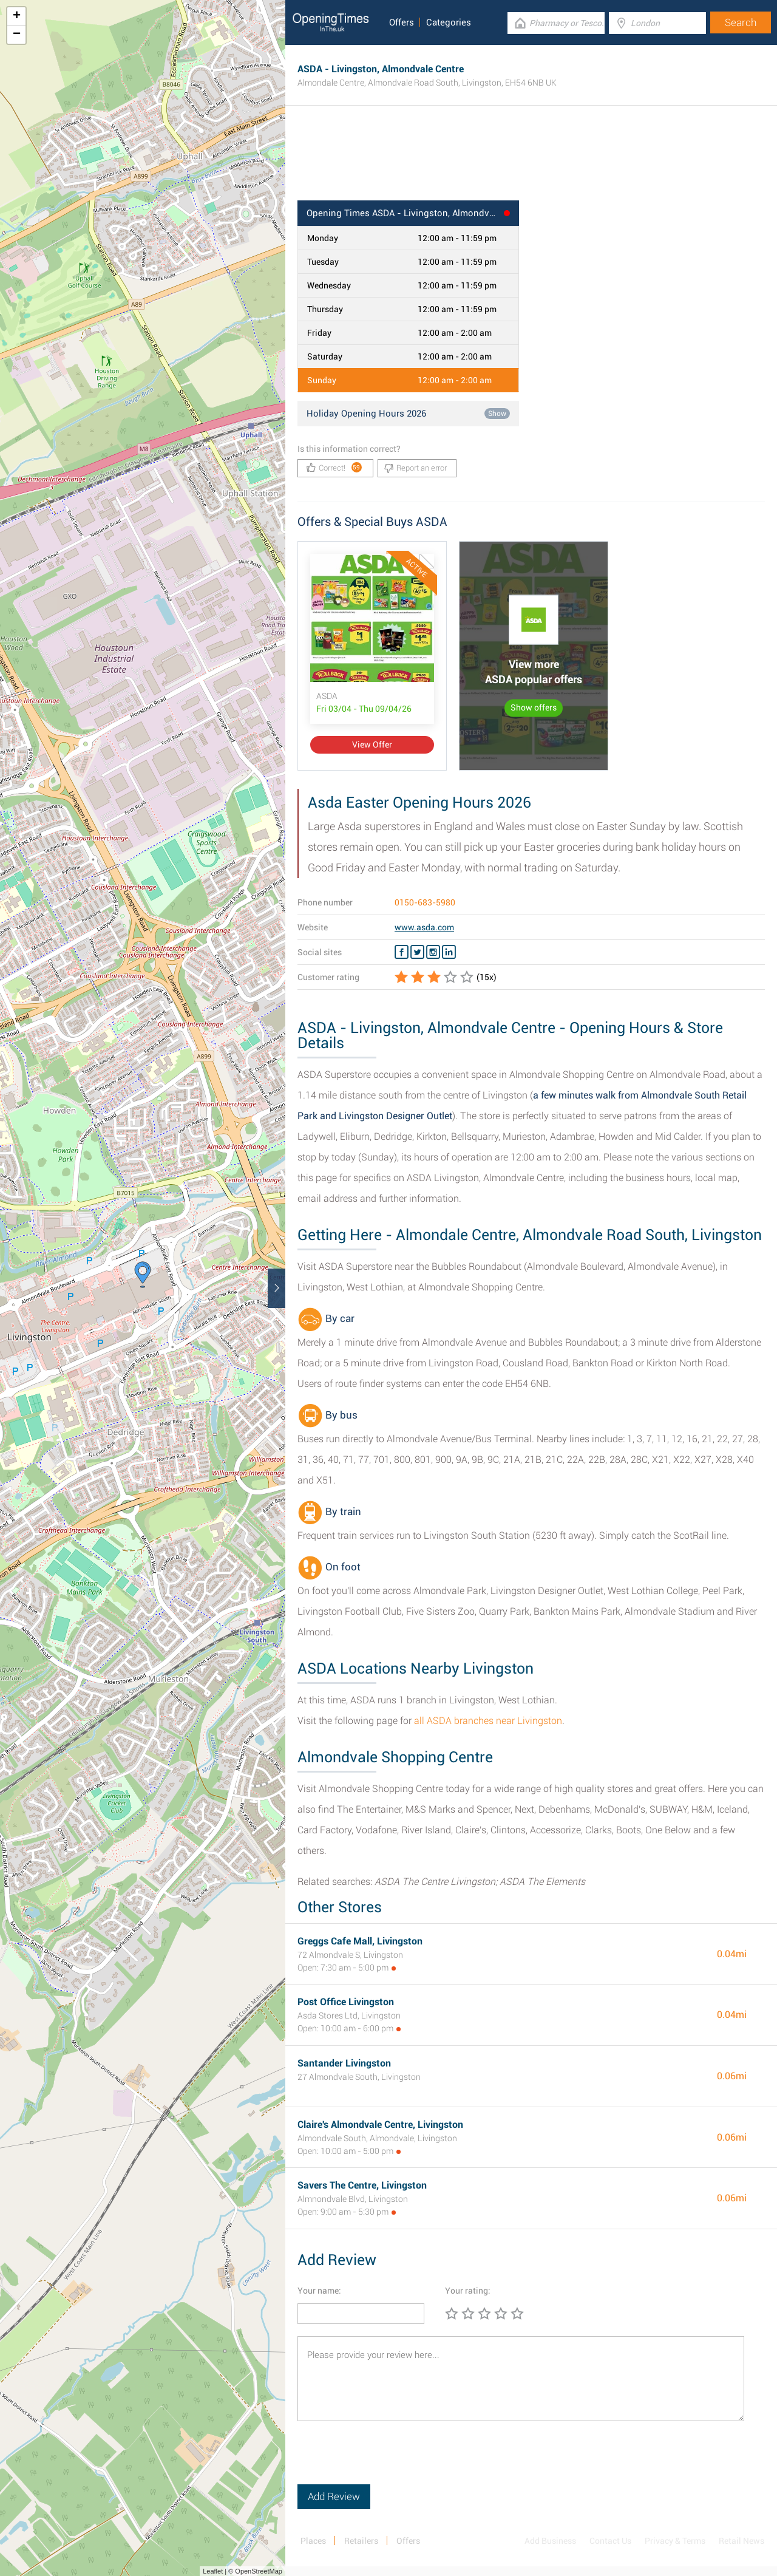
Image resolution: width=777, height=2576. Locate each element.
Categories (448, 22)
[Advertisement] (531, 161)
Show (497, 413)
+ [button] (17, 16)
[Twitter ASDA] (417, 952)
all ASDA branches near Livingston (488, 1720)
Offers (401, 22)
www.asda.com (424, 927)
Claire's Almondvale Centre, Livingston (380, 2124)
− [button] (17, 35)
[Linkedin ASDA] (449, 952)
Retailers (361, 2541)
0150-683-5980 (425, 902)
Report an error (415, 468)
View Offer (372, 744)
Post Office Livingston (345, 2002)
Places (313, 2541)
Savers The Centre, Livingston (362, 2185)
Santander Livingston (344, 2063)
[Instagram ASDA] (433, 952)
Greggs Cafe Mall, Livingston (359, 1941)
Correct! (334, 467)
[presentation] (389, 2460)
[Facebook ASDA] (402, 952)
